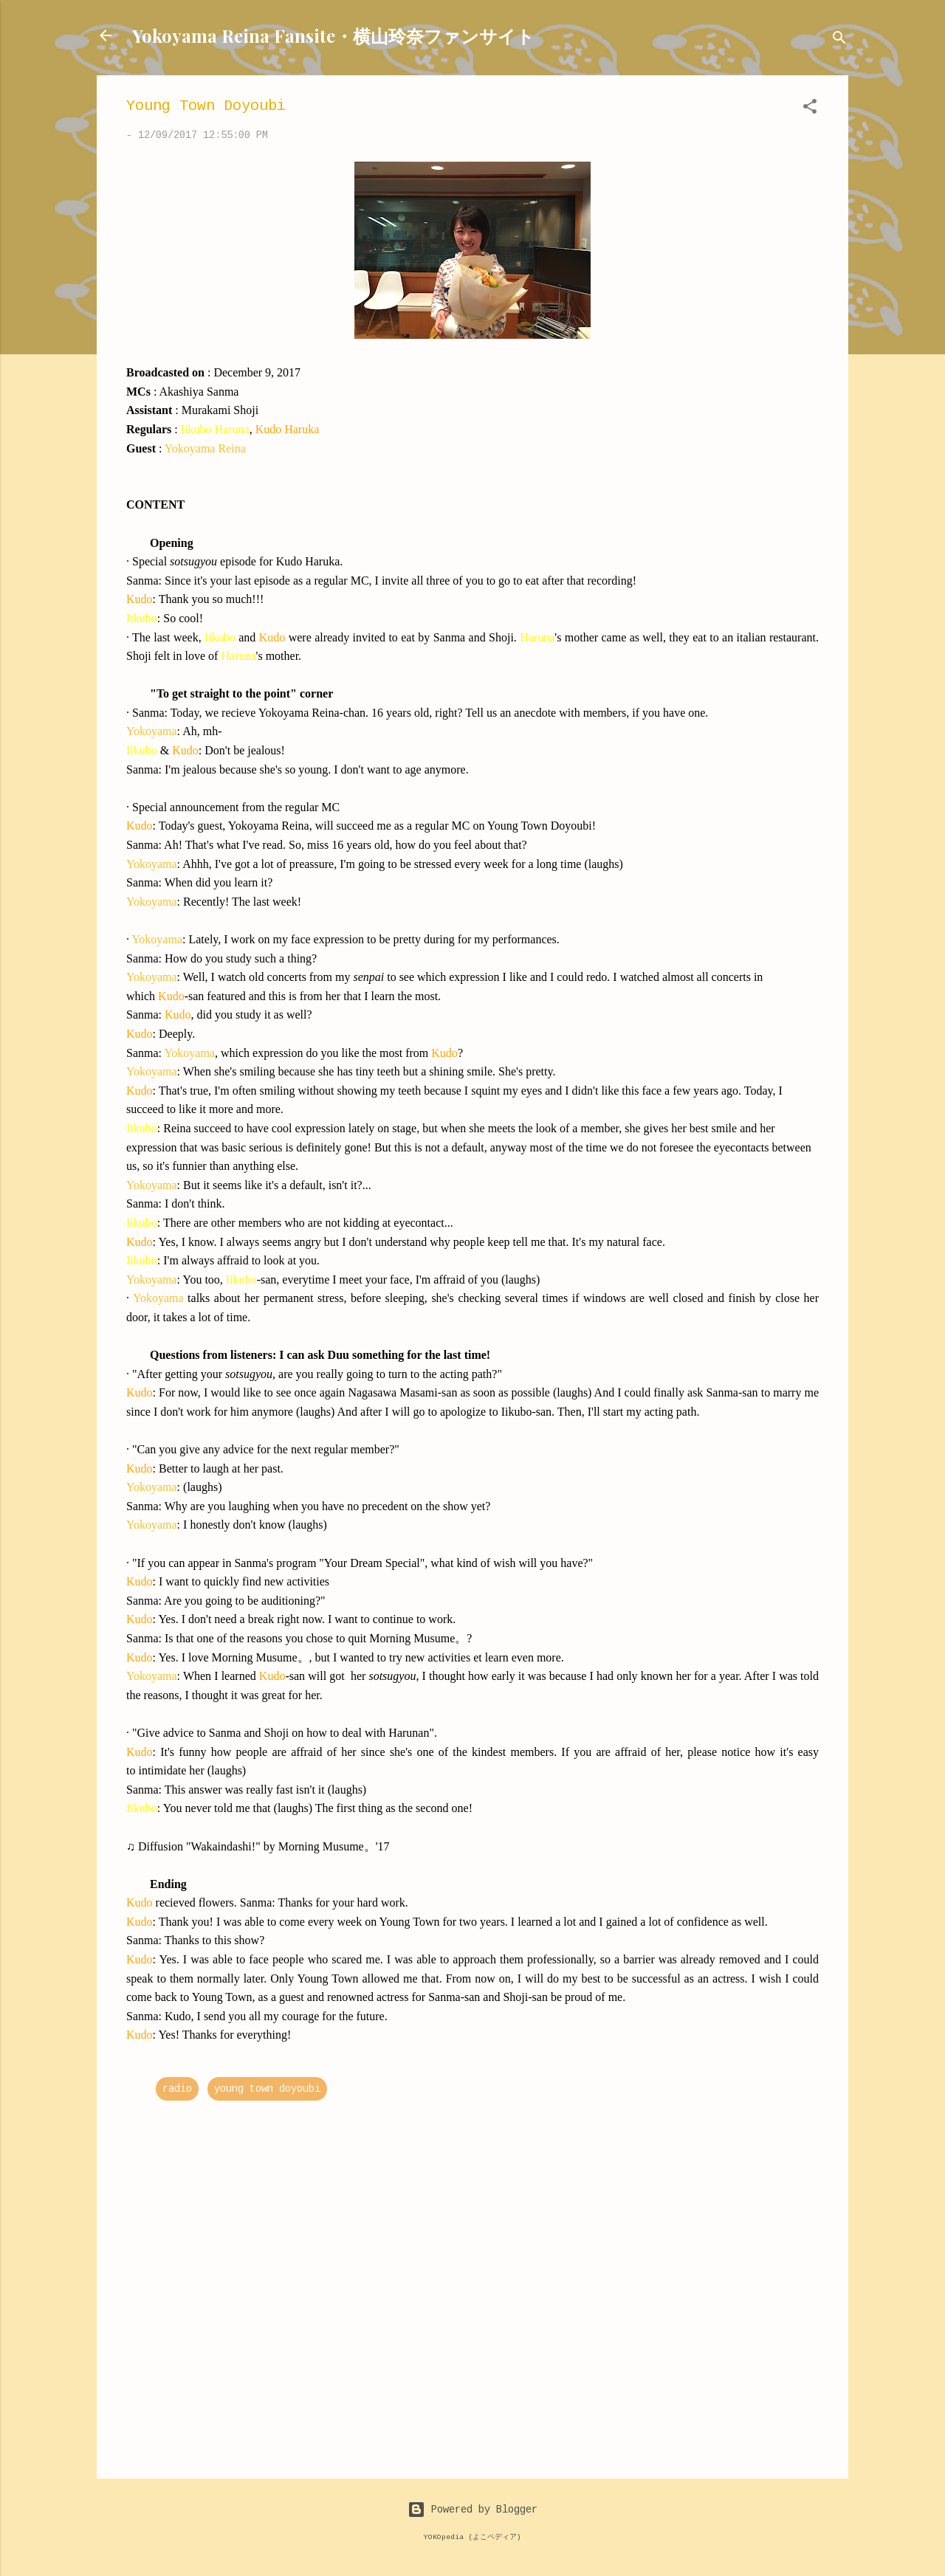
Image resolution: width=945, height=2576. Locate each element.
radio (177, 2089)
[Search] (839, 40)
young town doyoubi (267, 2089)
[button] (810, 109)
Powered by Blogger (472, 2509)
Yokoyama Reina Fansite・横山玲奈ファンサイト (333, 35)
